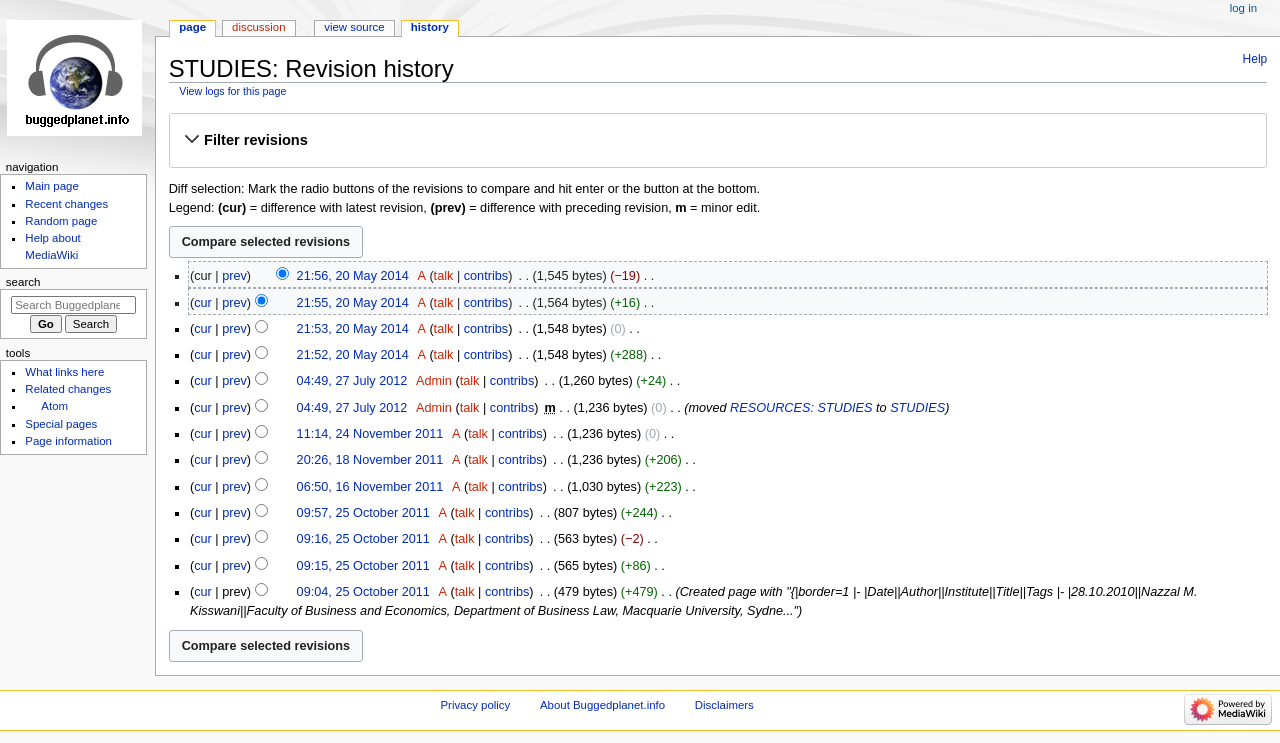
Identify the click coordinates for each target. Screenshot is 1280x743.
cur (203, 303)
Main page (52, 186)
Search (23, 282)
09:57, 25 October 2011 (363, 513)
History (430, 27)
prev (234, 276)
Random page (61, 221)
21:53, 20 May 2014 (353, 329)
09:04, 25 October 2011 (363, 592)
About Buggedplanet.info (602, 705)
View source (354, 27)
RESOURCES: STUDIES (801, 408)
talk (444, 276)
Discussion (258, 27)
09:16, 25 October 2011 (363, 539)
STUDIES (917, 408)
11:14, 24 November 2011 (370, 434)
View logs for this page (232, 91)
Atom (54, 406)
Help (1255, 59)
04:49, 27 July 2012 (352, 381)
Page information (68, 441)
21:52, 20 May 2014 (353, 355)
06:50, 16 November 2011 (370, 487)
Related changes (68, 389)
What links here (64, 372)
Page (192, 27)
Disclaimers (724, 705)
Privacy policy (475, 705)
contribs (486, 276)
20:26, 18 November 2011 (370, 460)
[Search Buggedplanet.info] (73, 305)
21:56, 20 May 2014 (353, 276)
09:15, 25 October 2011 (363, 566)
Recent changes (66, 204)
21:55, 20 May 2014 (353, 303)
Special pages (61, 424)
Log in (1243, 8)
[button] (717, 140)
